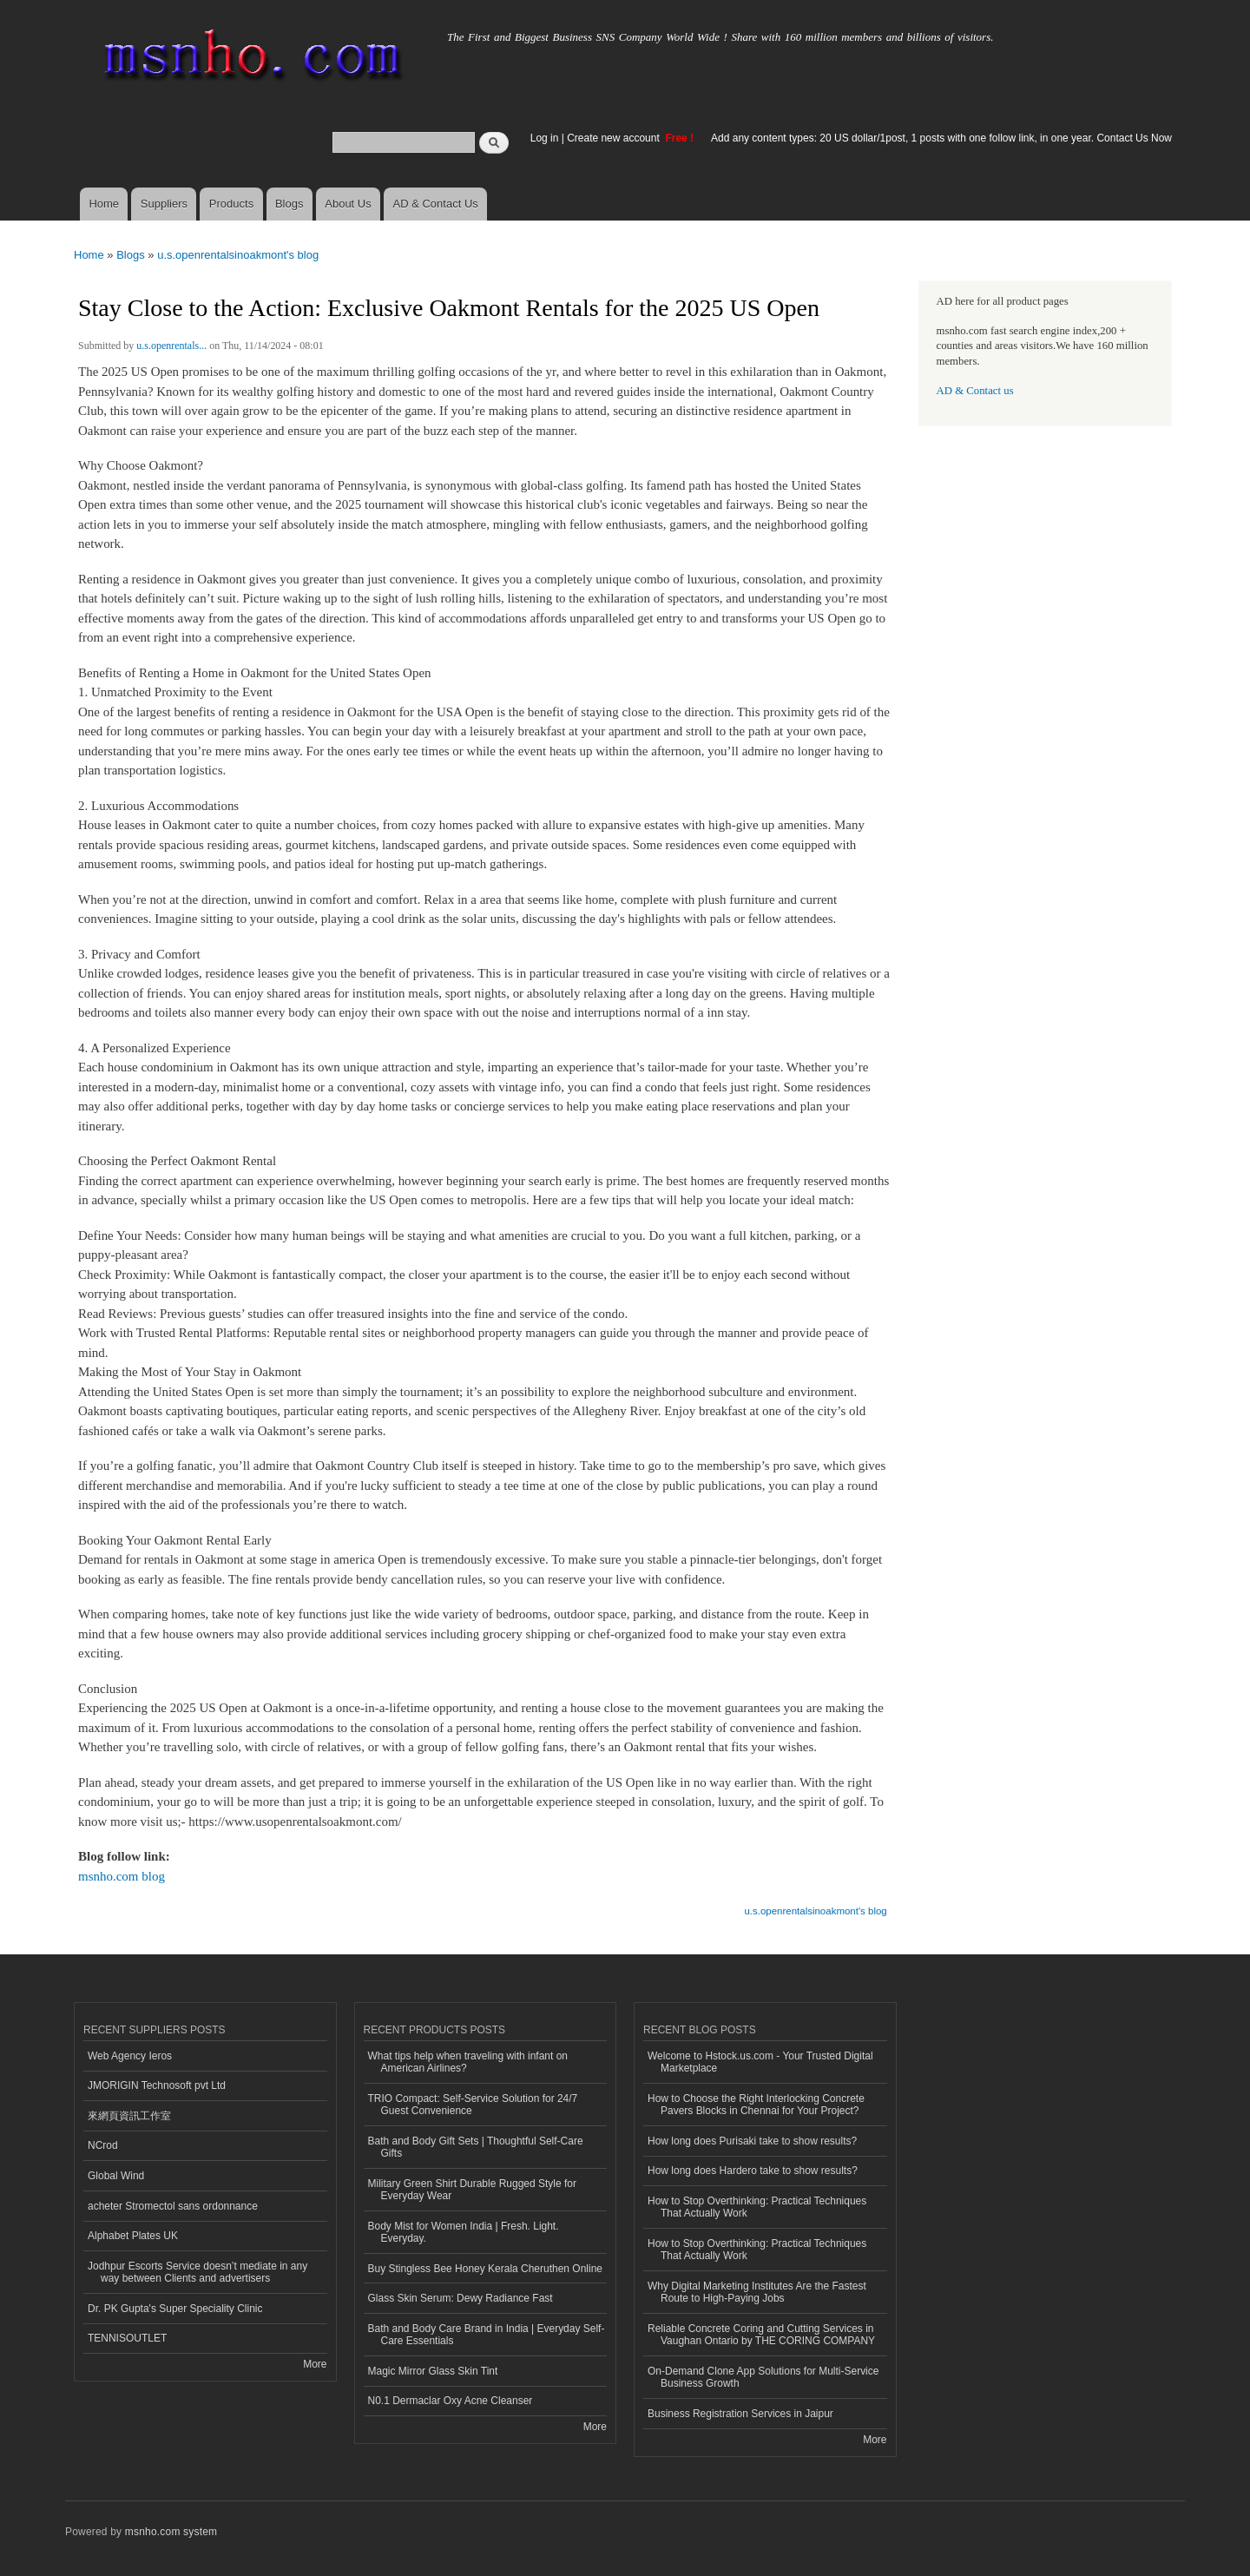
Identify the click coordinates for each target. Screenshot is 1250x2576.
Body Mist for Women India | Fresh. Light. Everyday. (463, 2232)
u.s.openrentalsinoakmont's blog (238, 254)
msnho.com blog (121, 1876)
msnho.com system (171, 2532)
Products (231, 203)
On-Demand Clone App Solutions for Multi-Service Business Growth (763, 2377)
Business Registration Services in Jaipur (740, 2414)
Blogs (289, 203)
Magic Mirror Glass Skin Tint (433, 2371)
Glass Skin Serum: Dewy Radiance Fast (460, 2298)
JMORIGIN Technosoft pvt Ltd (157, 2085)
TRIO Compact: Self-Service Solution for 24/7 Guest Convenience (473, 2104)
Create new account (614, 138)
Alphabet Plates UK (133, 2236)
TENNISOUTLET (127, 2338)
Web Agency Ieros (130, 2056)
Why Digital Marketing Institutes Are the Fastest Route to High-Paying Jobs (757, 2292)
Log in (544, 138)
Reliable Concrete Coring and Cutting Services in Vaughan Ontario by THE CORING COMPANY (761, 2334)
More (314, 2364)
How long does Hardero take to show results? (753, 2170)
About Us (348, 203)
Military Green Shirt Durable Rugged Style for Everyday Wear (472, 2189)
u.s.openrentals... (171, 345)
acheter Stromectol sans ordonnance (173, 2206)
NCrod (103, 2145)
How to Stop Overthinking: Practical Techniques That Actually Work (757, 2207)
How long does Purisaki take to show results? (752, 2141)
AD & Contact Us (435, 203)
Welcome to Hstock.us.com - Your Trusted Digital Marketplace (760, 2062)
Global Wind (116, 2176)
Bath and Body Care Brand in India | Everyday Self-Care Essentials (486, 2334)
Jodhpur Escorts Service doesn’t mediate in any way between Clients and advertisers (197, 2272)
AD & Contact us (975, 391)
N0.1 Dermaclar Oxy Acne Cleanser (450, 2401)
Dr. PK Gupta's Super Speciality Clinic (175, 2309)
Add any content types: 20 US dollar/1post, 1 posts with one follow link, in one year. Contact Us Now (941, 138)
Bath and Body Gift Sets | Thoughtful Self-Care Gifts (475, 2147)
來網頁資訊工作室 (129, 2116)
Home (104, 203)
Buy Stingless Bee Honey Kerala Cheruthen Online (485, 2269)
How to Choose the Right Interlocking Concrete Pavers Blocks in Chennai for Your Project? (756, 2104)
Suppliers (164, 203)
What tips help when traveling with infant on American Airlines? (468, 2062)
